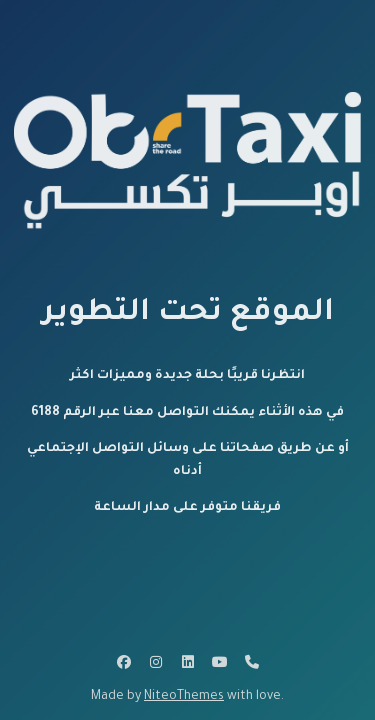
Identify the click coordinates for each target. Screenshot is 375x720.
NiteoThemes (184, 697)
